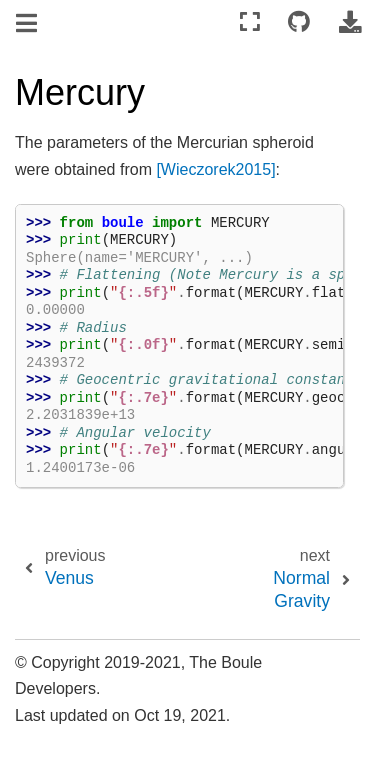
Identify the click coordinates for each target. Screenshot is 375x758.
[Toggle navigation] (28, 24)
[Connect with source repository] (299, 22)
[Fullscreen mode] (250, 22)
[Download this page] (350, 22)
